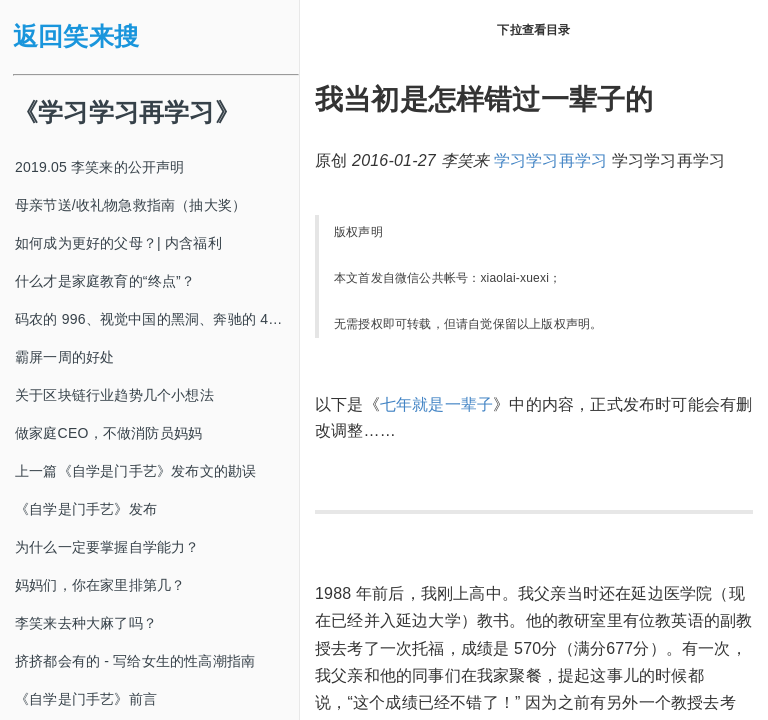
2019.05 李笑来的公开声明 (100, 167)
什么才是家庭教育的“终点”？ (105, 281)
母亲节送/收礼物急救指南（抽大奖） (130, 205)
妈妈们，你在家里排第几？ (100, 585)
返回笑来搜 (76, 36)
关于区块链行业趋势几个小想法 (114, 395)
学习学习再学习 (550, 160)
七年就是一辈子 (436, 404)
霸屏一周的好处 (64, 357)
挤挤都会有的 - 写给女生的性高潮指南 (135, 661)
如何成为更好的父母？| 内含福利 (118, 243)
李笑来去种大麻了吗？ (86, 623)
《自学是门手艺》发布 (86, 509)
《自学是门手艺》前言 (86, 699)
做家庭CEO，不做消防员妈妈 (108, 433)
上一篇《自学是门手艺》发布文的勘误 (135, 471)
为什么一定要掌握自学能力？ (107, 547)
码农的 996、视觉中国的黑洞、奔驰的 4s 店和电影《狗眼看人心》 (157, 319)
